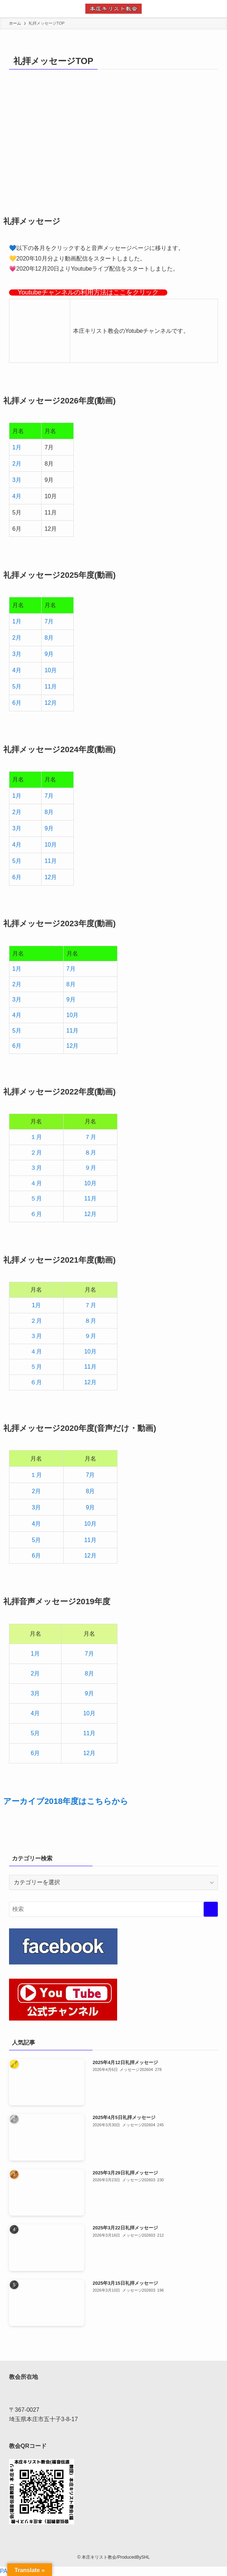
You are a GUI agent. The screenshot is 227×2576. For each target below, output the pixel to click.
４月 (36, 1183)
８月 (90, 1152)
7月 (48, 621)
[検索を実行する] (211, 1909)
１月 (36, 1137)
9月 (48, 654)
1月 (16, 447)
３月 (36, 1168)
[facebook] (113, 2548)
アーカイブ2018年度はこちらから (65, 1801)
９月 (90, 1168)
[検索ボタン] (218, 8)
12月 (50, 703)
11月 (50, 686)
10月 (50, 670)
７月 (90, 1137)
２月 (36, 1152)
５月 (36, 1198)
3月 (16, 480)
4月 (16, 496)
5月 (16, 686)
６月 (36, 1214)
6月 (16, 703)
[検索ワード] (113, 1909)
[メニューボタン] (8, 8)
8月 (48, 638)
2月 (16, 464)
